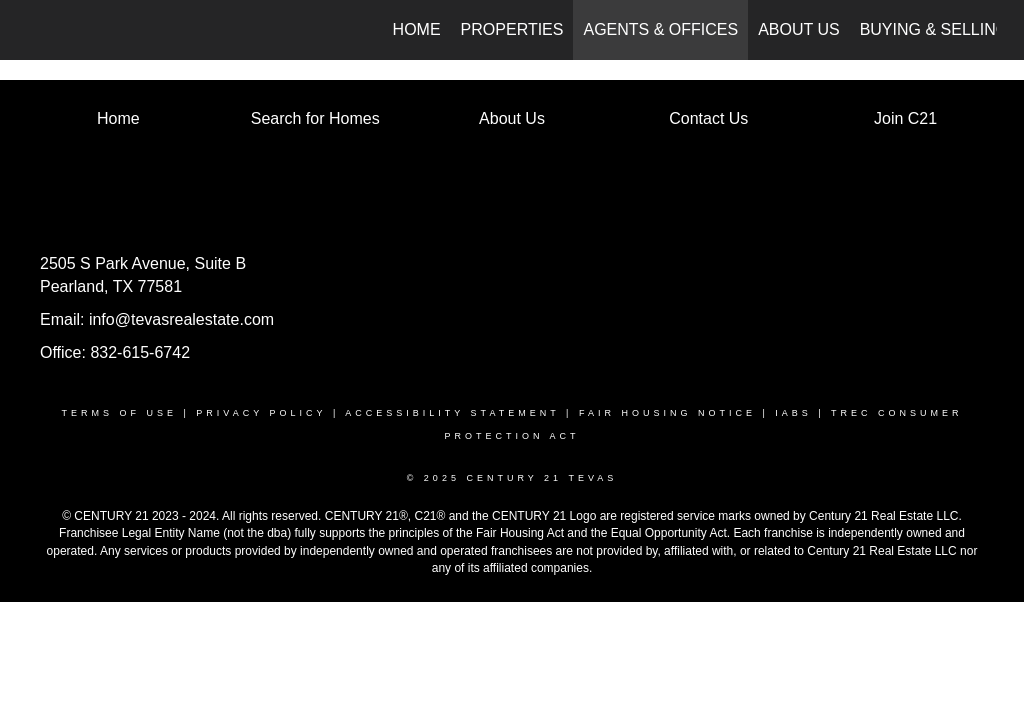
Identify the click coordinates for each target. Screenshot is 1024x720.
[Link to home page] (37, 30)
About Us (799, 29)
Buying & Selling (934, 29)
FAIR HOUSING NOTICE (667, 413)
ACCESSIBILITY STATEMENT (452, 413)
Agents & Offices (660, 29)
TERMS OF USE (119, 413)
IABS (793, 413)
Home (417, 29)
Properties (512, 29)
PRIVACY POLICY (261, 413)
